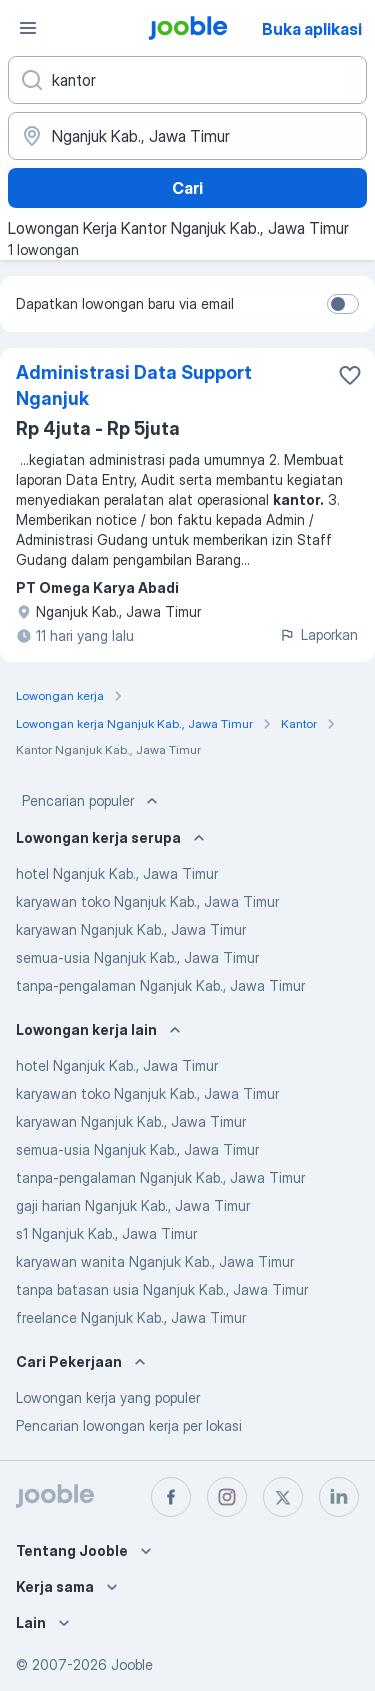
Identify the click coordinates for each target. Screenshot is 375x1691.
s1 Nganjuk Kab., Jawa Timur (106, 1233)
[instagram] (227, 1497)
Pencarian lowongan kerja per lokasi (129, 1425)
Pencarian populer (92, 801)
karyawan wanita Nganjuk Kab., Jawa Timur (155, 1261)
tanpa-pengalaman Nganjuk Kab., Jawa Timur (160, 985)
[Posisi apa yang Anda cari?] (187, 80)
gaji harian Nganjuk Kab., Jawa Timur (133, 1205)
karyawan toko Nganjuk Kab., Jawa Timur (147, 901)
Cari (187, 188)
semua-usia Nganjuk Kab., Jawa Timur (137, 957)
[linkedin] (339, 1497)
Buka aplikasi (312, 29)
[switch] (343, 304)
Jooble (132, 1664)
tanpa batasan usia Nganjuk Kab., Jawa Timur (162, 1289)
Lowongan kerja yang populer (108, 1397)
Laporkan (318, 634)
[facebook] (171, 1497)
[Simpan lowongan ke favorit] (350, 375)
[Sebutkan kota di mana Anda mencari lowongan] (187, 136)
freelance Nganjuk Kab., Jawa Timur (131, 1317)
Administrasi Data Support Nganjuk (134, 385)
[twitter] (283, 1497)
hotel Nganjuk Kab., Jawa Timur (117, 873)
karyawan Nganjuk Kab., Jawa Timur (131, 929)
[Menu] (28, 28)
